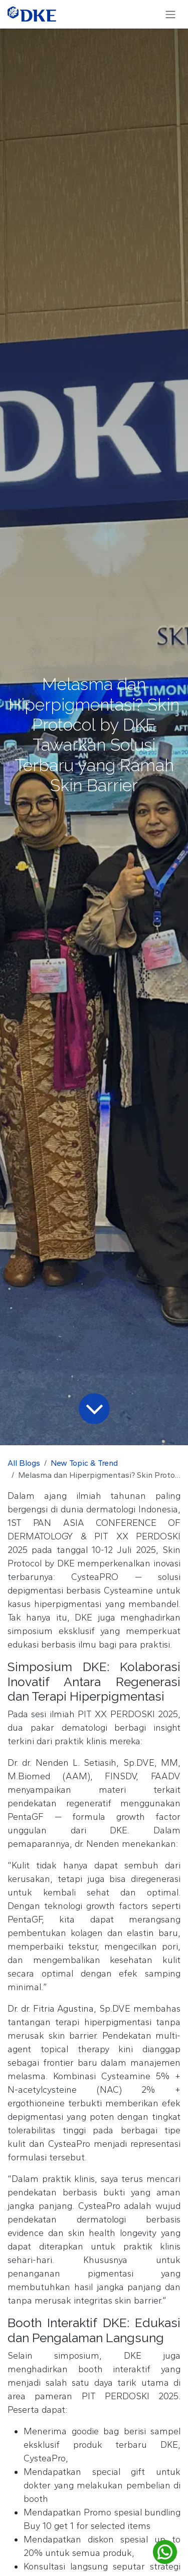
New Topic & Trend (84, 1463)
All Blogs (24, 1463)
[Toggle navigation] (170, 14)
